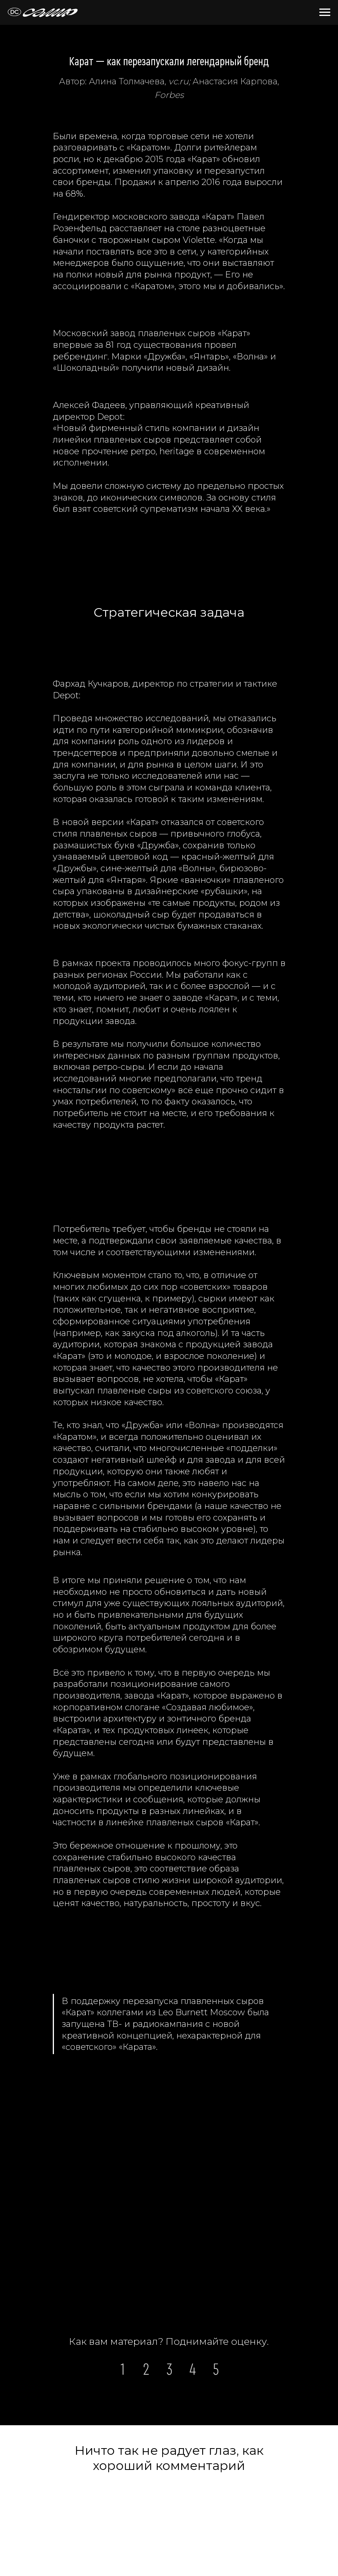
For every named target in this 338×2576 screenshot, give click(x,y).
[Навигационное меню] (324, 12)
